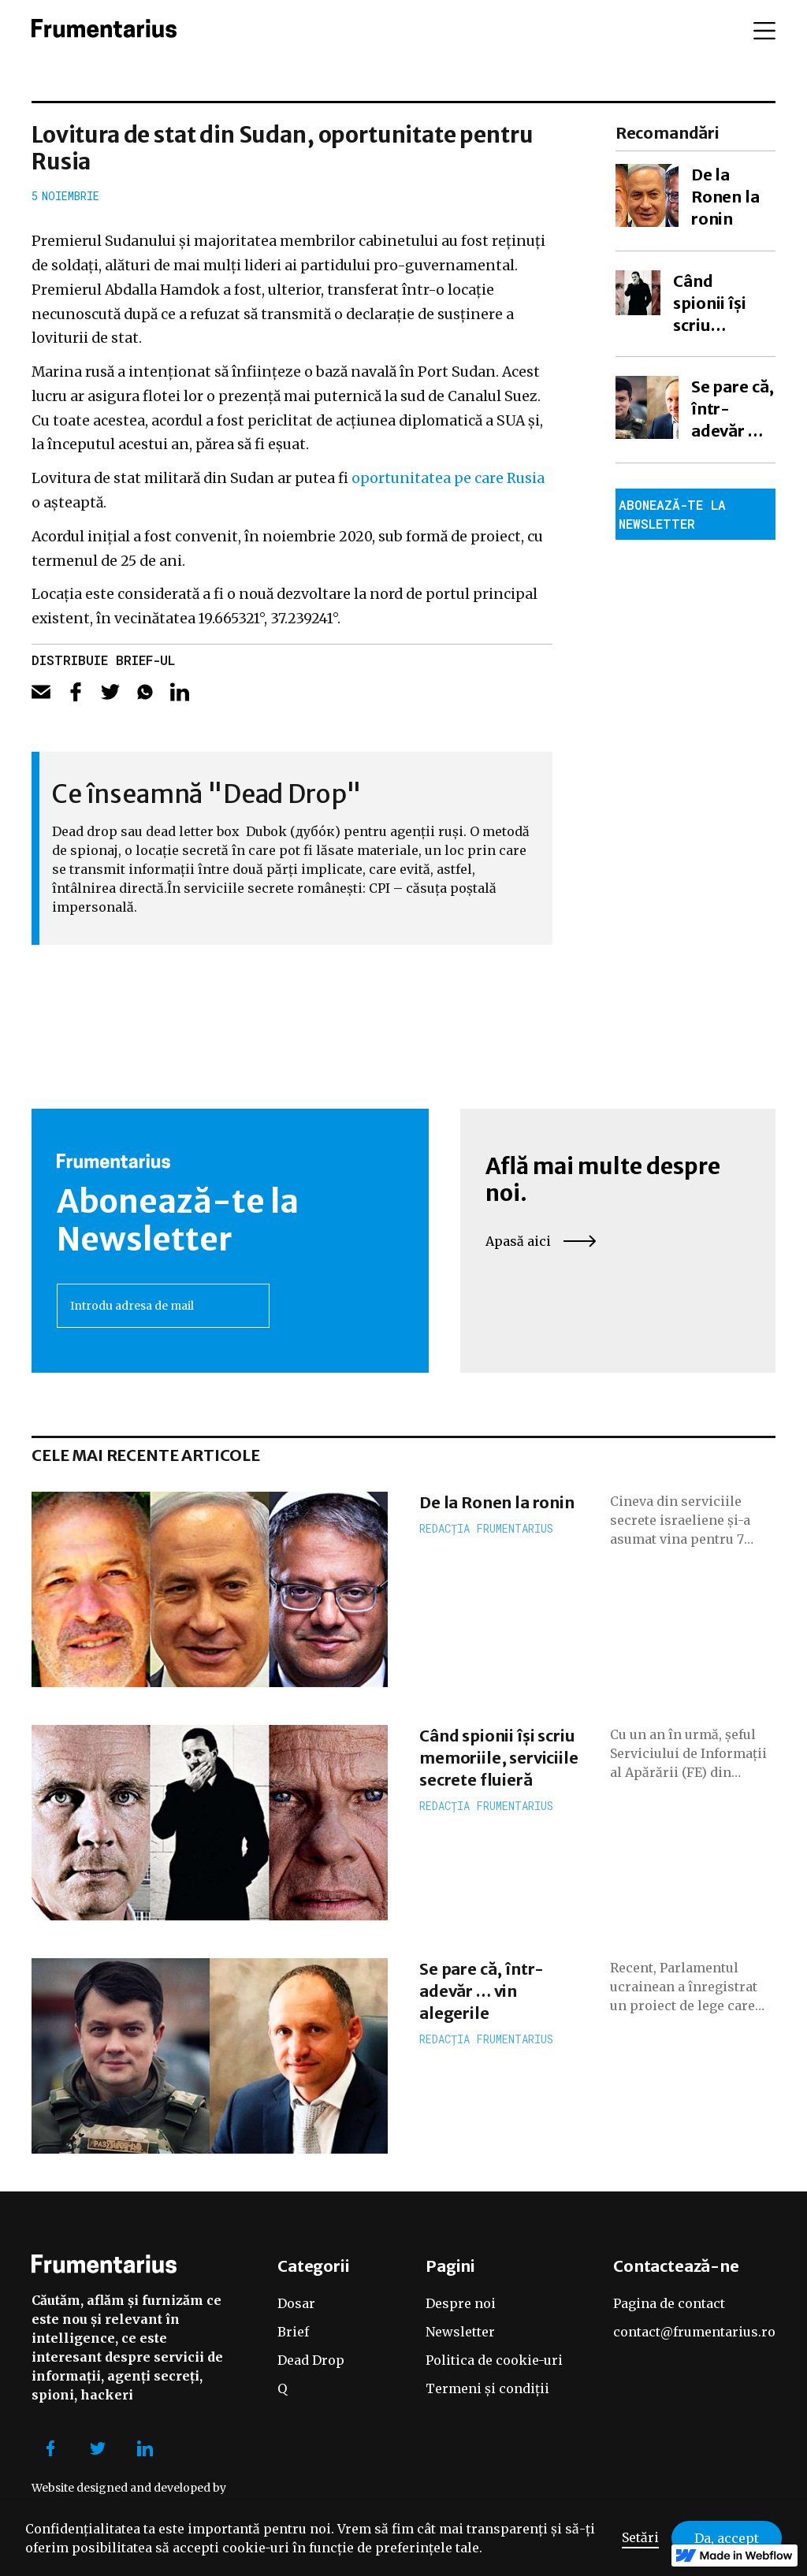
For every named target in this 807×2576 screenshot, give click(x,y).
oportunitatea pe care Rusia (448, 478)
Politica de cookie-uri (494, 2360)
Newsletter (460, 2332)
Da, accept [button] (726, 2538)
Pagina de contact (669, 2303)
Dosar (296, 2303)
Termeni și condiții (487, 2388)
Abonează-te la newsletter (672, 514)
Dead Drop (310, 2360)
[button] (764, 31)
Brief (293, 2332)
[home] (104, 31)
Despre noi (461, 2303)
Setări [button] (640, 2537)
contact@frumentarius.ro (694, 2332)
